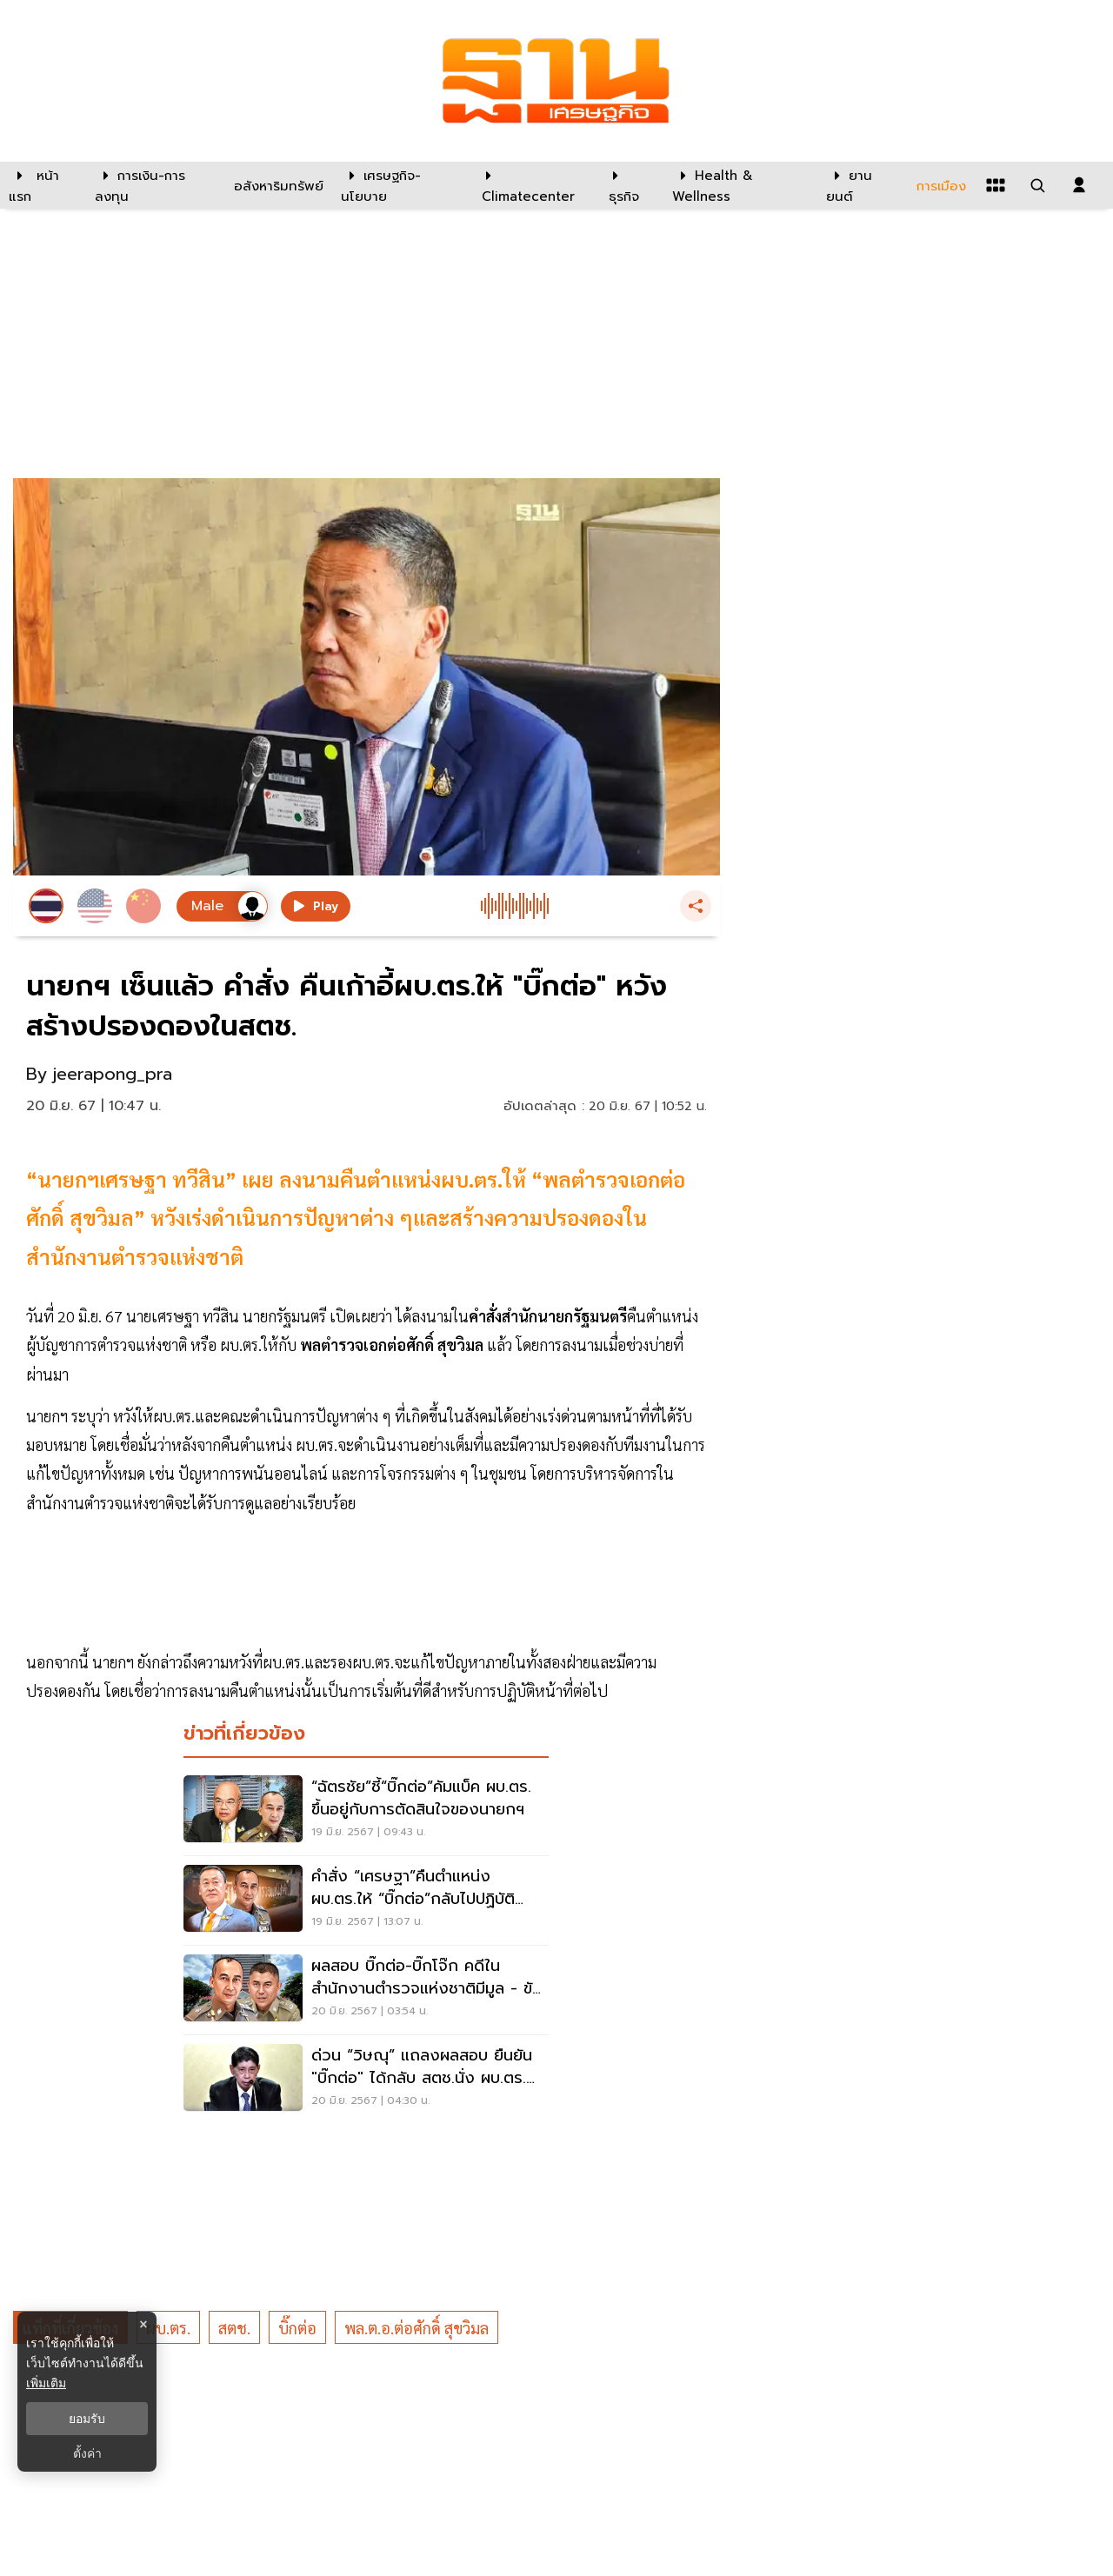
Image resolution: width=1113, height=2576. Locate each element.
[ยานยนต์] (860, 185)
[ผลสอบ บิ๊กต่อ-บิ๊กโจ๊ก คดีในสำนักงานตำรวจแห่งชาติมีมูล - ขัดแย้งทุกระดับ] (366, 1990)
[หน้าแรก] (43, 185)
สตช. (234, 2328)
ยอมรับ (87, 2419)
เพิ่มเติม (46, 2383)
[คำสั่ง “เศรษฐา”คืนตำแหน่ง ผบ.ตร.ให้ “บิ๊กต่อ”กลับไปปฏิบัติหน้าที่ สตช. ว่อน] (366, 1900)
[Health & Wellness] (740, 185)
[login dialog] (1079, 185)
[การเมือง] (939, 185)
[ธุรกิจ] (629, 185)
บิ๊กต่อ (297, 2328)
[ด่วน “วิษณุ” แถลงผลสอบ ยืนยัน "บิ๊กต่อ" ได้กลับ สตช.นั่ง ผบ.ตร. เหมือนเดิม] (366, 2079)
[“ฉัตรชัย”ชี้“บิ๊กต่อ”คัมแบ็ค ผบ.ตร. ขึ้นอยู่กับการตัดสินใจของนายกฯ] (366, 1811)
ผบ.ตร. (168, 2328)
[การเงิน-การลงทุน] (153, 185)
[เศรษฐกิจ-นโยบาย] (400, 185)
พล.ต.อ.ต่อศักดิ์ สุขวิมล (416, 2328)
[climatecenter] (532, 185)
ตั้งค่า (87, 2453)
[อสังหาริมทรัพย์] (276, 185)
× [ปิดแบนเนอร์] (143, 2324)
